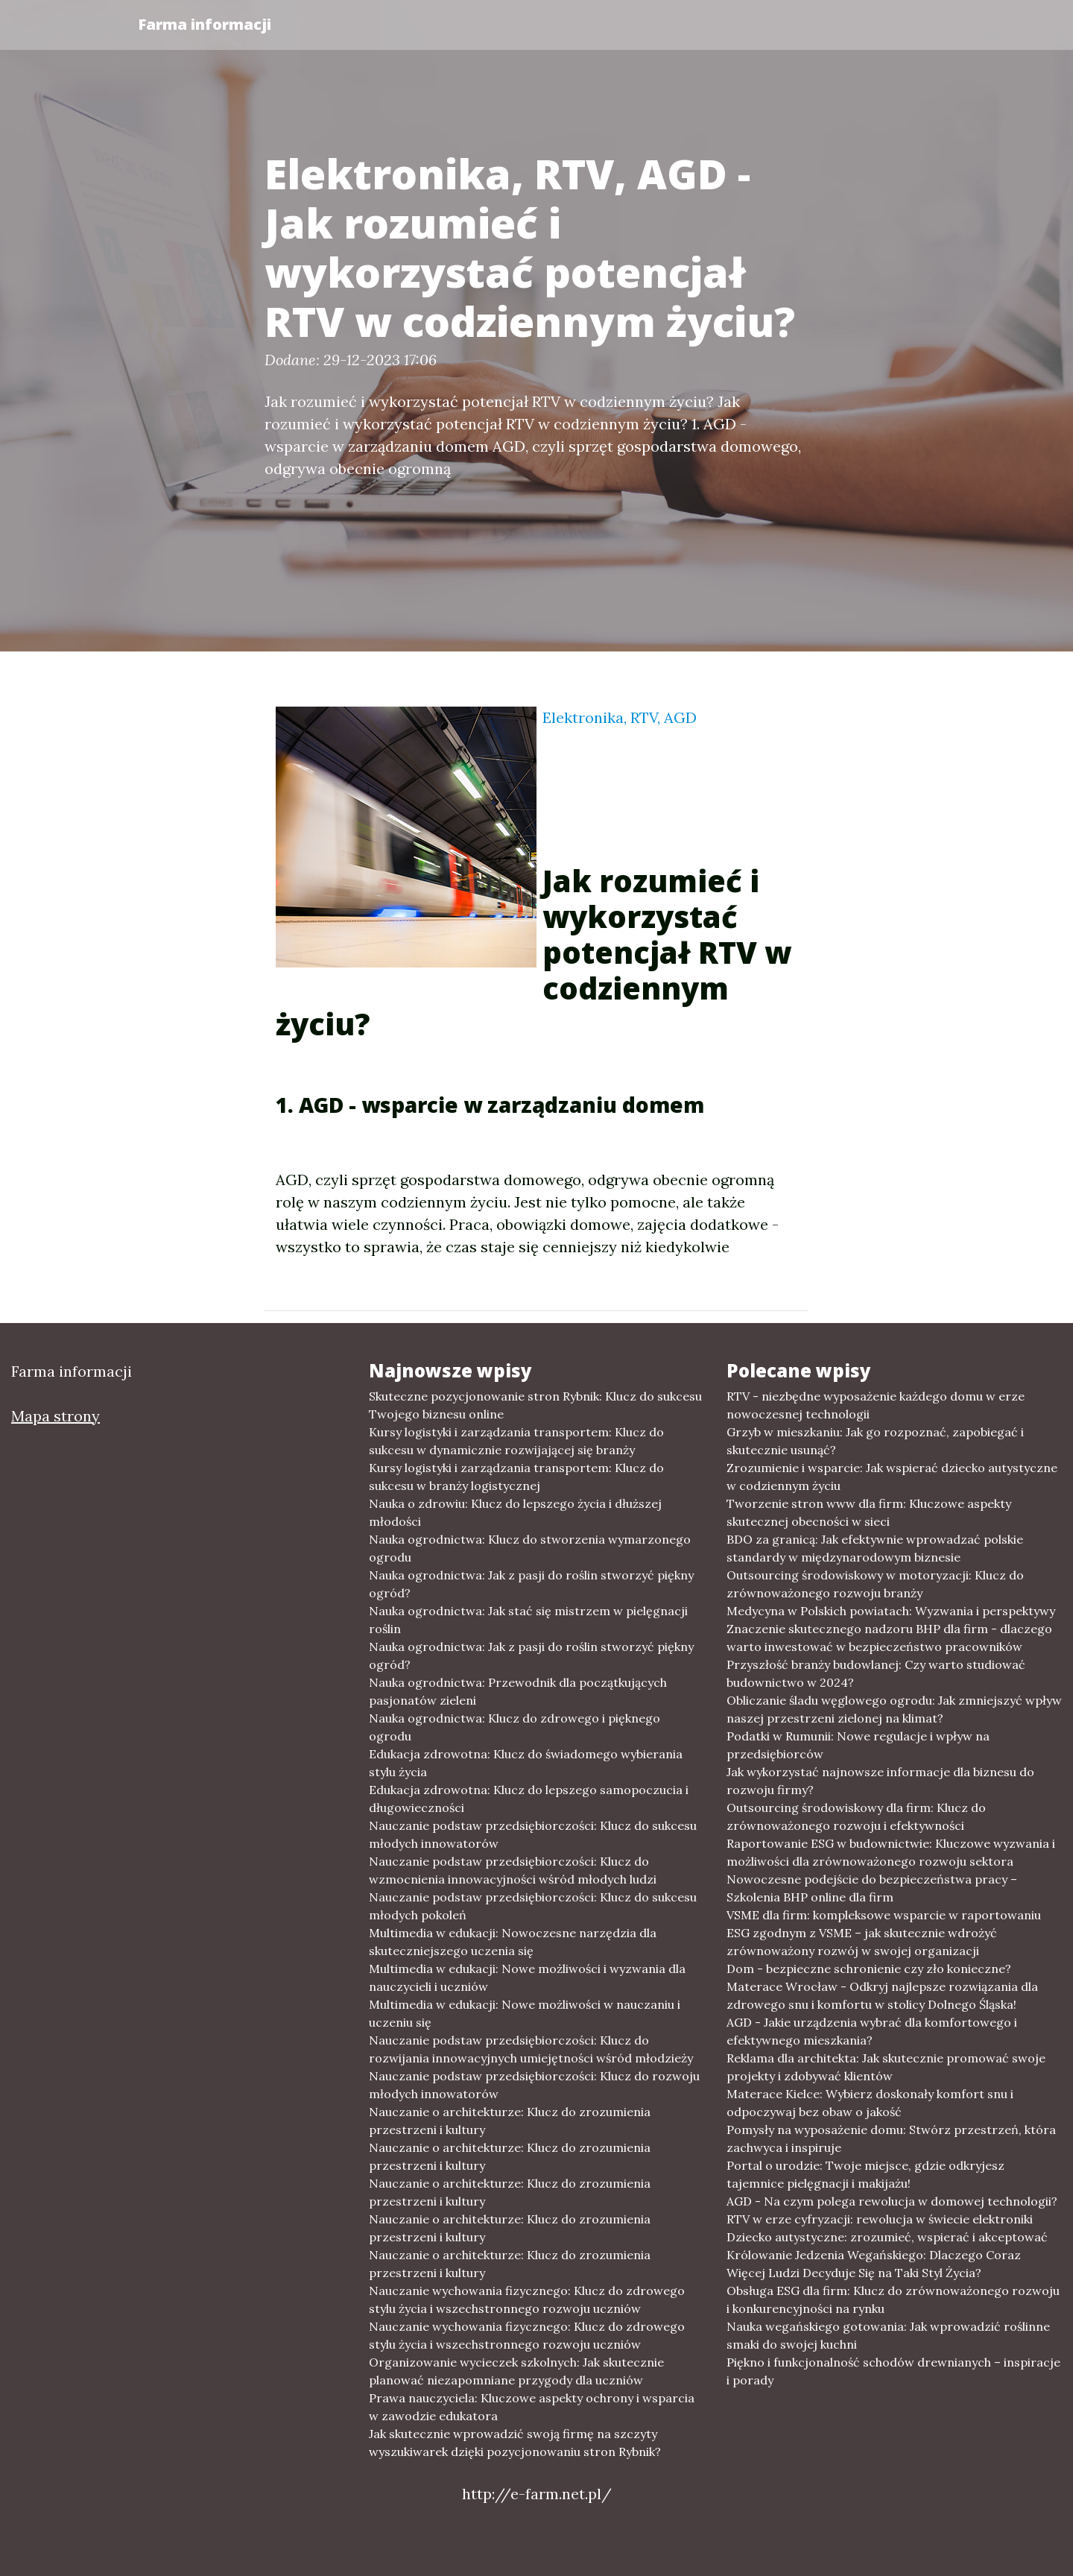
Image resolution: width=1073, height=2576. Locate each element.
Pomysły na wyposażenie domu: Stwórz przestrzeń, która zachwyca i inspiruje (891, 2138)
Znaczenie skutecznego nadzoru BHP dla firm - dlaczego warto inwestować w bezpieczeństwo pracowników (889, 1637)
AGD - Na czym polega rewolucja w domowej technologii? (892, 2201)
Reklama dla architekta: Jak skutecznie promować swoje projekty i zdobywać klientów (886, 2067)
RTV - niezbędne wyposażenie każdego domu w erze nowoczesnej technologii (876, 1405)
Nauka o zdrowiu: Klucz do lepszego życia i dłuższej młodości (515, 1512)
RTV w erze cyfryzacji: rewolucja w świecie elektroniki (880, 2219)
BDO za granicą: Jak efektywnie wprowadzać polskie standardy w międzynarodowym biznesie (875, 1548)
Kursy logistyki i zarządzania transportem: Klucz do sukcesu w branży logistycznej (516, 1476)
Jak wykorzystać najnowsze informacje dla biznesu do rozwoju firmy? (880, 1780)
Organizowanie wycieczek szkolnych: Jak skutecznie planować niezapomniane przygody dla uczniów (516, 2371)
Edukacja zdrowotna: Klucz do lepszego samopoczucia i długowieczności (529, 1798)
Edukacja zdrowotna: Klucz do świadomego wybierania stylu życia (526, 1762)
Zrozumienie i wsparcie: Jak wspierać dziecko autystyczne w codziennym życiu (892, 1476)
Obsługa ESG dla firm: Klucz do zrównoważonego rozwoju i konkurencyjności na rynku (893, 2299)
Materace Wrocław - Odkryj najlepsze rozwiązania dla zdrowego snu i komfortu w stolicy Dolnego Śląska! (882, 1995)
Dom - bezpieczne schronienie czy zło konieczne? (869, 1968)
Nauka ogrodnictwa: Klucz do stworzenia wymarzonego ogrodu (530, 1548)
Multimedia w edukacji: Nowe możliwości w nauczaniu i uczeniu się (524, 2013)
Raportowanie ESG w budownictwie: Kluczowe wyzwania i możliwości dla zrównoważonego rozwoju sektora (891, 1852)
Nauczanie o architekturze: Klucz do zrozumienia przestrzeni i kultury (510, 2120)
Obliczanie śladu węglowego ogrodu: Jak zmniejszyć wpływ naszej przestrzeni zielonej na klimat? (894, 1709)
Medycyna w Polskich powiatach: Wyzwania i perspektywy (891, 1610)
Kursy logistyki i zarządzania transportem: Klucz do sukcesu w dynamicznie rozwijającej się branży (516, 1440)
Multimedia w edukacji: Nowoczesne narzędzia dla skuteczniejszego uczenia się (512, 1941)
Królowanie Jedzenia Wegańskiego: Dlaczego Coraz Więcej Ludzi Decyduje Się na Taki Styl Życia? (874, 2263)
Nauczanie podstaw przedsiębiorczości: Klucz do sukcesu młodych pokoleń (533, 1906)
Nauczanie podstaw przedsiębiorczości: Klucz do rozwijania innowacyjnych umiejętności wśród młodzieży (531, 2049)
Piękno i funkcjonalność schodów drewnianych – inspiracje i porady (893, 2371)
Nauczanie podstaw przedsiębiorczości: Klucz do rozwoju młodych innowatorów (534, 2084)
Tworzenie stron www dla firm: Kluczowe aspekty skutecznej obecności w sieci (869, 1512)
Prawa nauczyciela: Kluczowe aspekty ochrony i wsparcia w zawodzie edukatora (531, 2406)
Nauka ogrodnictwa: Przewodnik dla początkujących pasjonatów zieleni (518, 1691)
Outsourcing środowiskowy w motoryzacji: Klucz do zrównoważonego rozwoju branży (875, 1584)
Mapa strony (55, 1416)
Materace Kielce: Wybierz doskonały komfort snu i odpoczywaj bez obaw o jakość (870, 2102)
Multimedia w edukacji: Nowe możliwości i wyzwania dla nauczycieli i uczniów (527, 1977)
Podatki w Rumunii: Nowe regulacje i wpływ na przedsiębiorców (858, 1745)
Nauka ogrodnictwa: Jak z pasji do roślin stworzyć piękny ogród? (531, 1584)
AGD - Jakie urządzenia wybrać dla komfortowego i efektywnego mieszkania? (872, 2031)
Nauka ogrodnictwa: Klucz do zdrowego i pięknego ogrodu (514, 1727)
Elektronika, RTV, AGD (619, 717)
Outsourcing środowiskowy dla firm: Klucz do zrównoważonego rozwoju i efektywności (856, 1816)
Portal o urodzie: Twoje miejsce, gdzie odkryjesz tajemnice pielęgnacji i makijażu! (865, 2174)
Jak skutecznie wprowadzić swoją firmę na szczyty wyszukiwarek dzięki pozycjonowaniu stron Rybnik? (515, 2442)
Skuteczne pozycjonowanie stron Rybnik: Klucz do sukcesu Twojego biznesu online (535, 1405)
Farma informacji (204, 24)
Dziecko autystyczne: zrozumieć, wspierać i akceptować (887, 2236)
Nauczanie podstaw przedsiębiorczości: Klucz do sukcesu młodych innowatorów (533, 1834)
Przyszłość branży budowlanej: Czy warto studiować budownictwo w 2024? (876, 1673)
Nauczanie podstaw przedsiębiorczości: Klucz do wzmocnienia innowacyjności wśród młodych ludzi (512, 1870)
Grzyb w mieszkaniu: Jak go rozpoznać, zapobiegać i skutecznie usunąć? (875, 1440)
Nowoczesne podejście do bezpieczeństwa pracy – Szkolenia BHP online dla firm (872, 1888)
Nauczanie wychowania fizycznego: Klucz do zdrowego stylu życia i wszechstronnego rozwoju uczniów (527, 2299)
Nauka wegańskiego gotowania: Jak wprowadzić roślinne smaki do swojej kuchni (888, 2335)
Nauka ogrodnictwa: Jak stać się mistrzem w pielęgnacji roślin (528, 1619)
